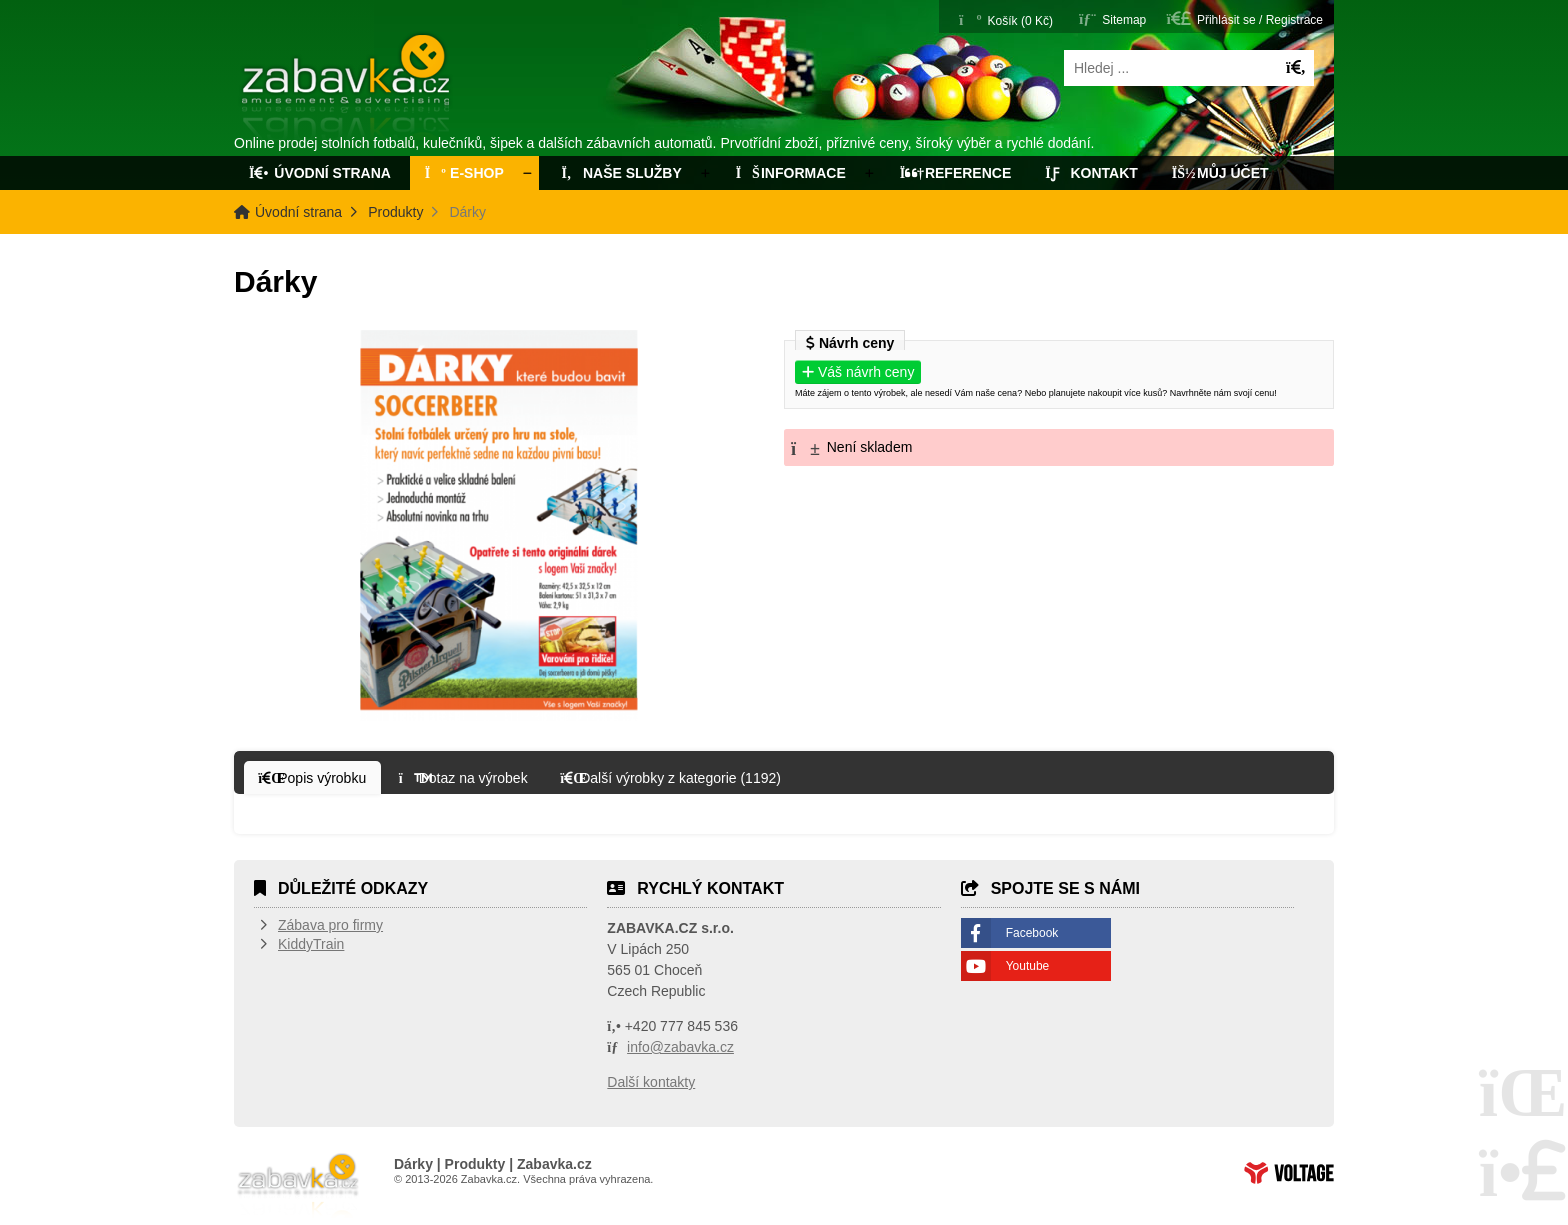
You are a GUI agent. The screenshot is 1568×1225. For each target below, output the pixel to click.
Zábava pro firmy (330, 925)
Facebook (1032, 933)
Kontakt (1091, 173)
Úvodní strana (347, 88)
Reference (956, 173)
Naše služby (620, 173)
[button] (1245, 18)
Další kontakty (651, 1082)
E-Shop (464, 173)
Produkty (395, 212)
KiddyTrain (311, 944)
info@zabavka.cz (680, 1047)
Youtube (1028, 966)
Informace (791, 173)
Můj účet (1220, 173)
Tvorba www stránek (1289, 1173)
